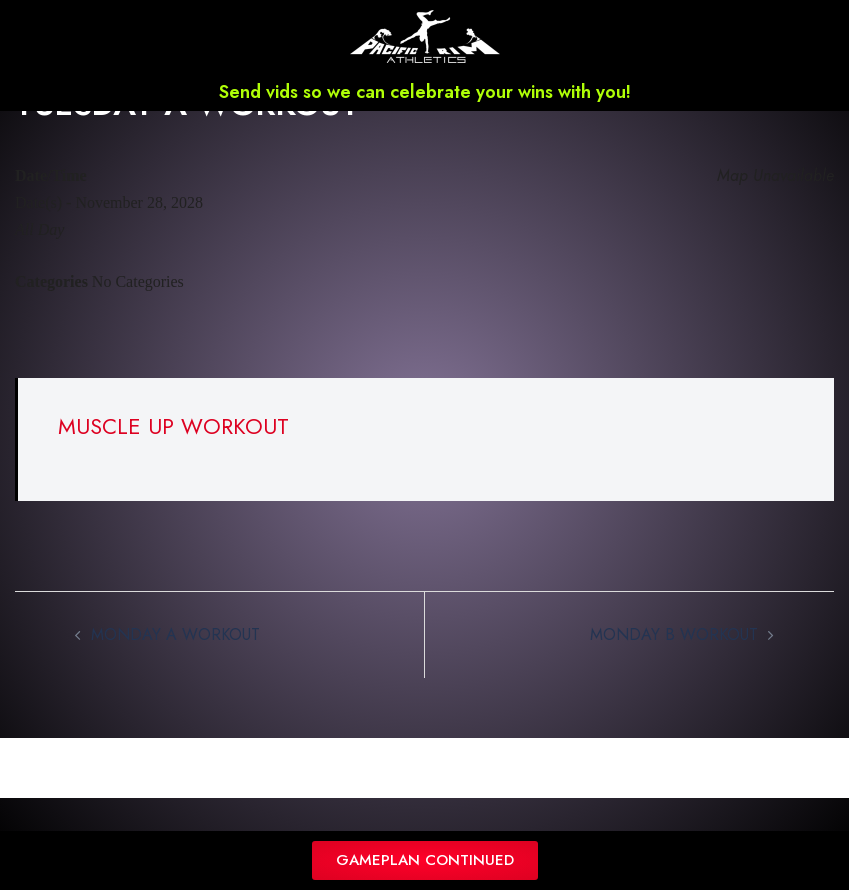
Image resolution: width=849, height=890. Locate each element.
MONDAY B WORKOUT (674, 660)
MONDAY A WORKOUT (175, 660)
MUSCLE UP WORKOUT (173, 452)
